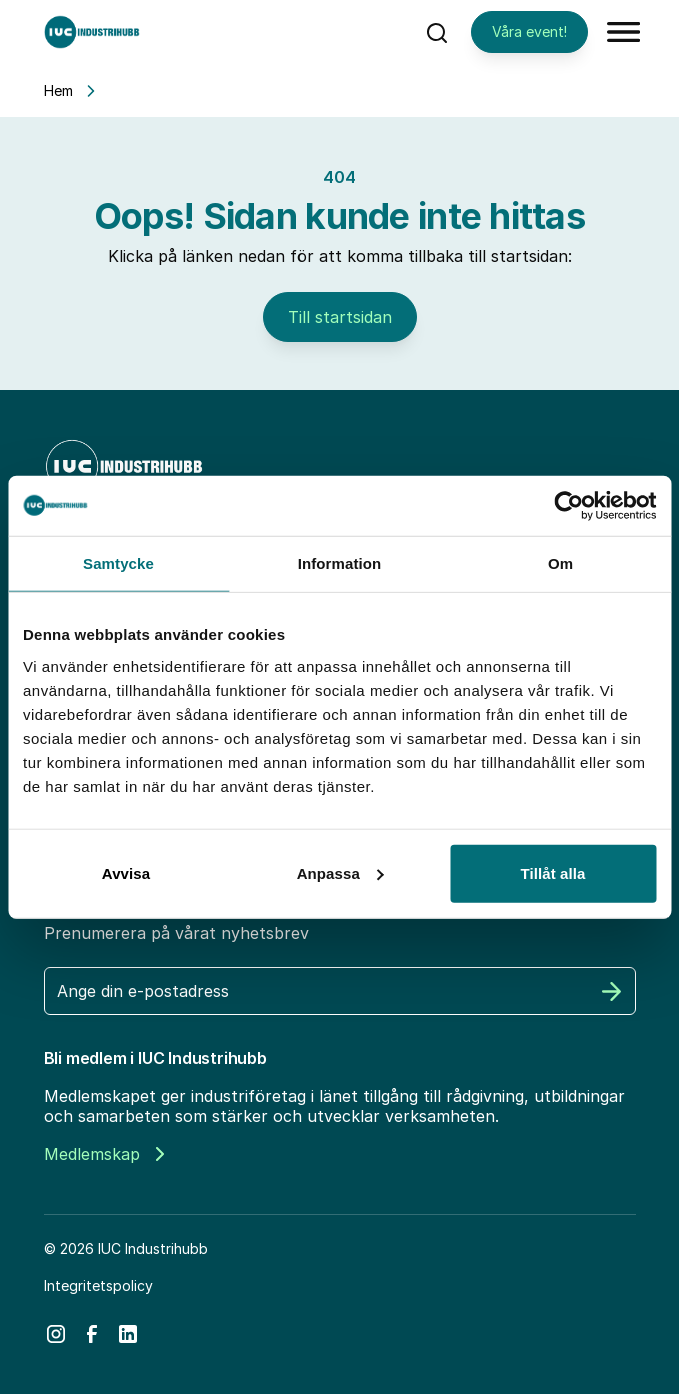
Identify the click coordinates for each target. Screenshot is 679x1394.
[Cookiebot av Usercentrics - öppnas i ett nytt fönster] (568, 506)
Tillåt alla (552, 872)
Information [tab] (340, 563)
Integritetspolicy (98, 1285)
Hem (58, 90)
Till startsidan (340, 317)
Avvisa (126, 872)
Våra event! (529, 31)
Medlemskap (104, 1154)
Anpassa (340, 872)
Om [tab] (560, 563)
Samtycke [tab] (118, 563)
